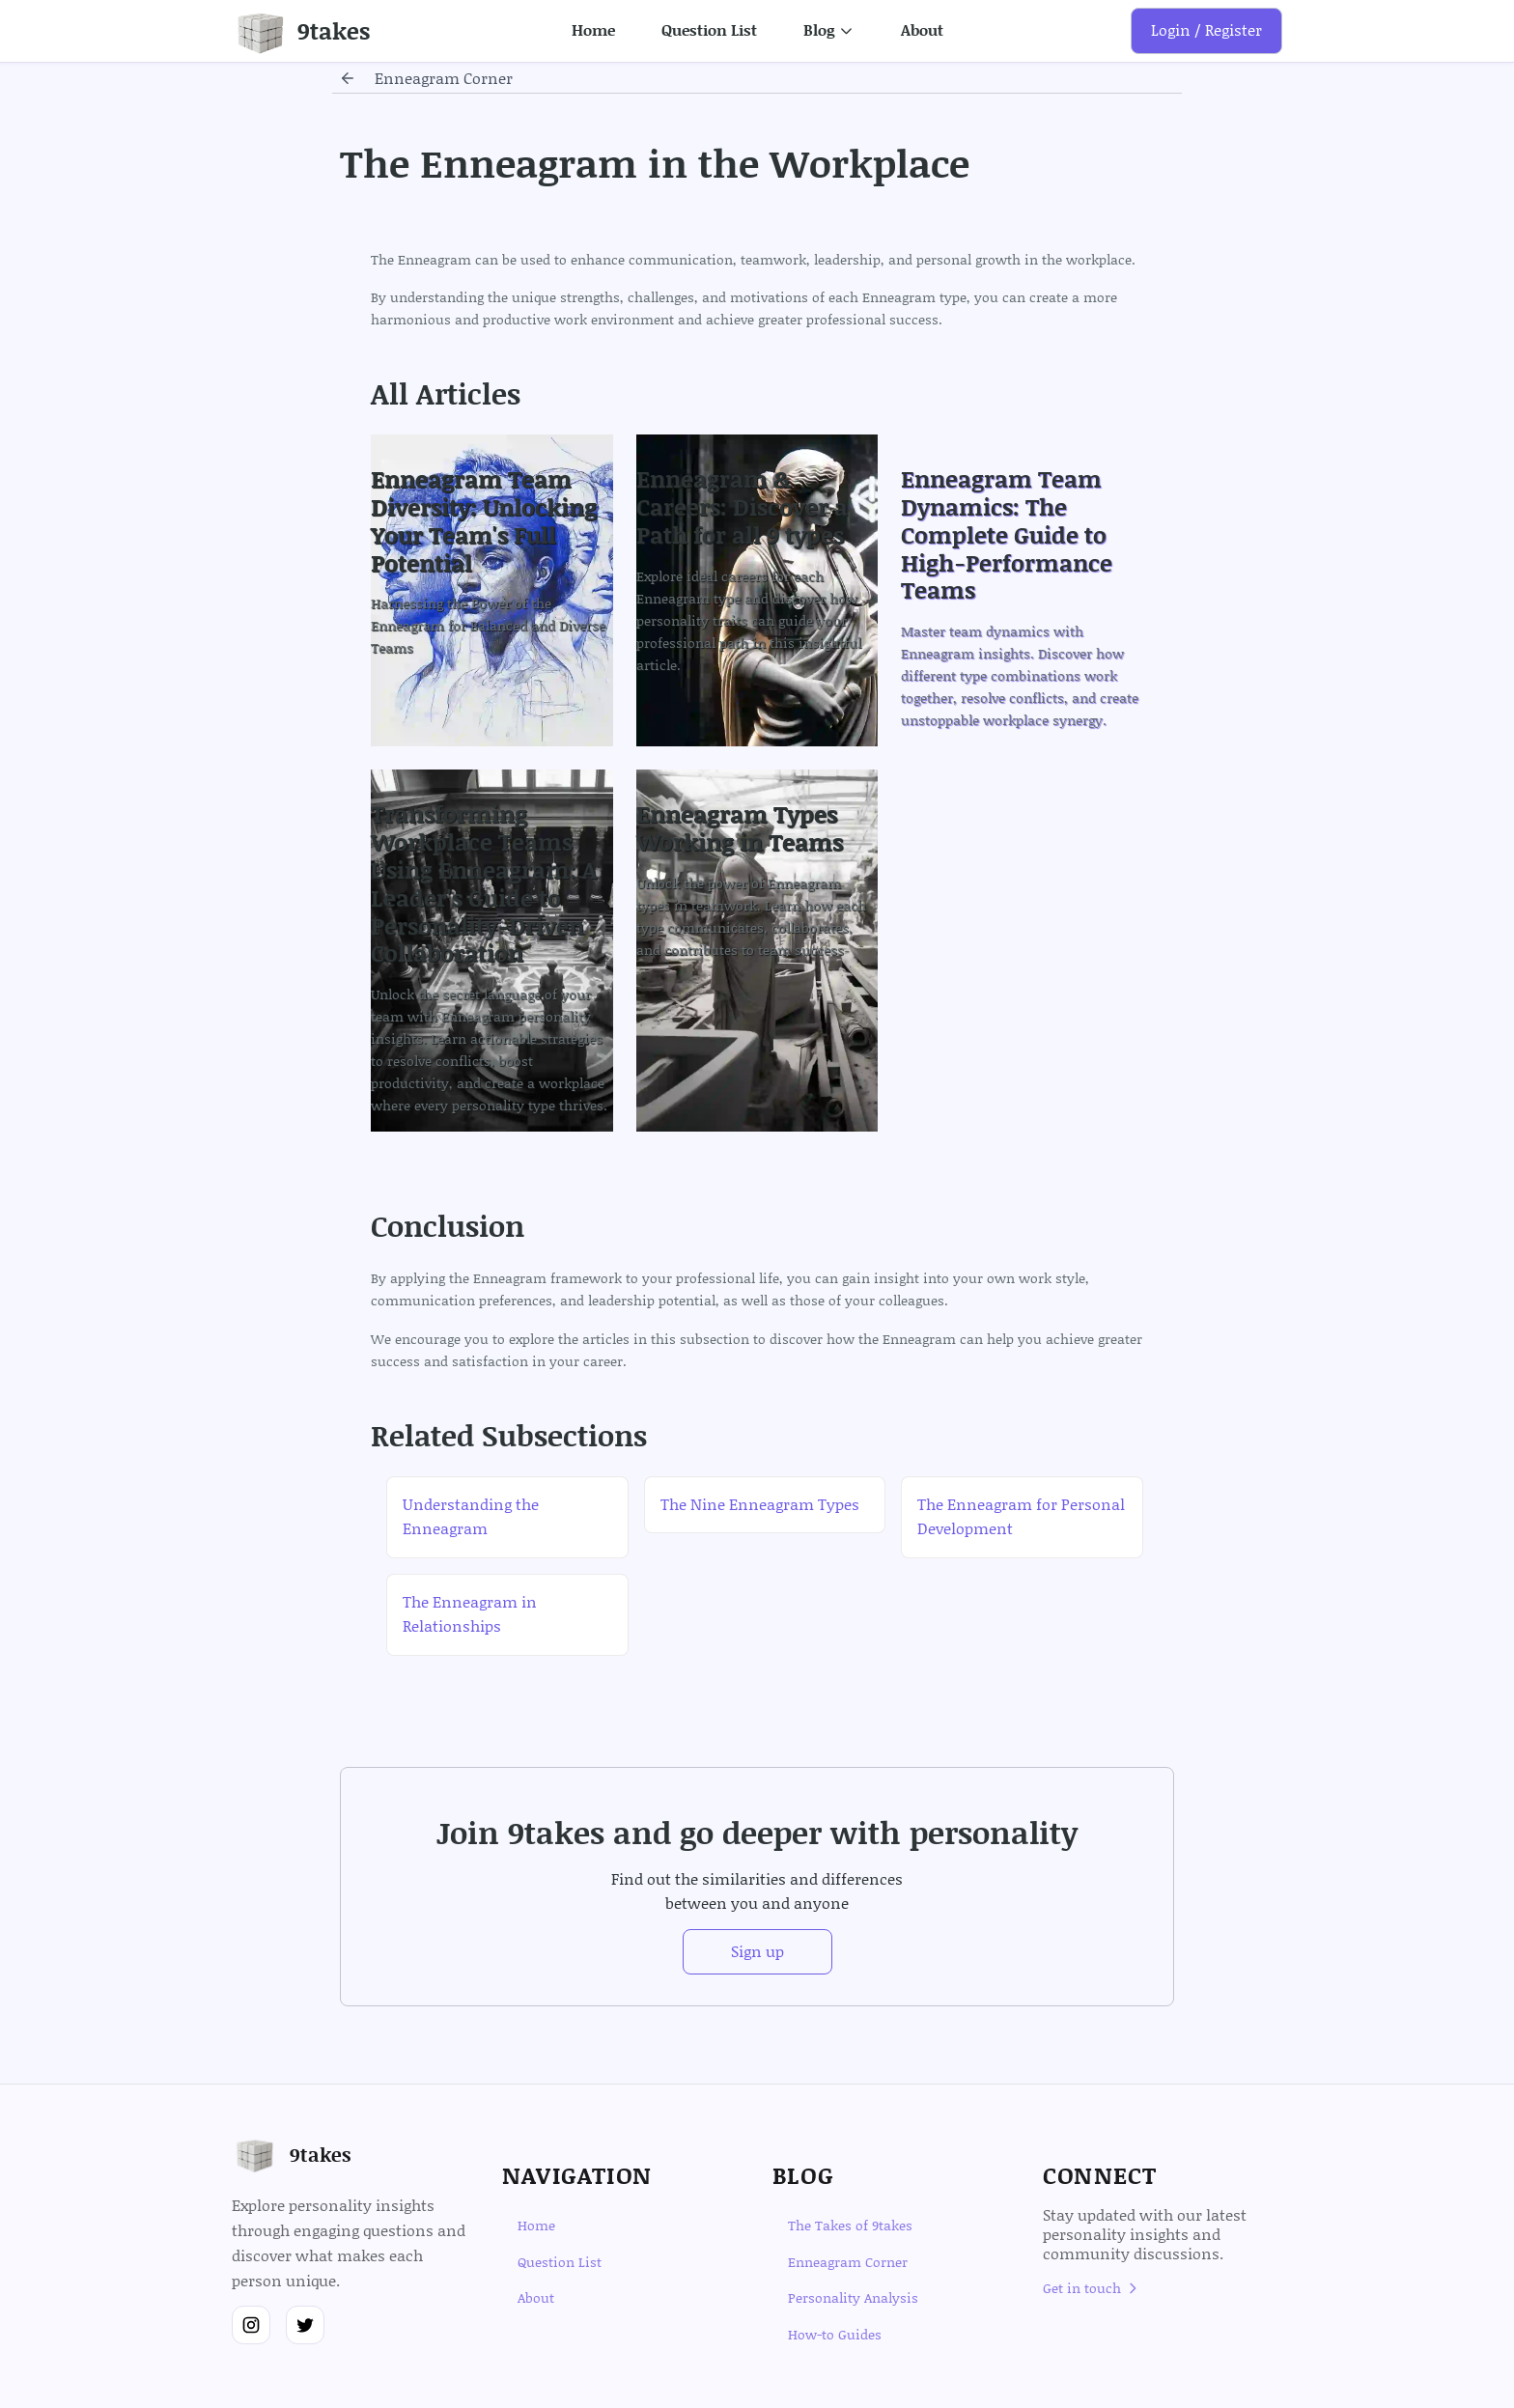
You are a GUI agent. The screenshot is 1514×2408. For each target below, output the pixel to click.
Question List (709, 30)
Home (593, 30)
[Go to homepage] (301, 31)
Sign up (757, 1951)
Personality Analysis (853, 2297)
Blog (829, 30)
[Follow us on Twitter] (305, 2325)
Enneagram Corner (848, 2262)
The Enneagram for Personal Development (1021, 1517)
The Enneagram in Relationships (470, 1614)
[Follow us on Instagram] (251, 2325)
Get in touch (1091, 2288)
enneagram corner (444, 78)
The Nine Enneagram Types (759, 1504)
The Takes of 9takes (850, 2225)
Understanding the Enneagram (471, 1517)
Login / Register (1206, 30)
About (922, 30)
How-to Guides (835, 2334)
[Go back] (347, 78)
